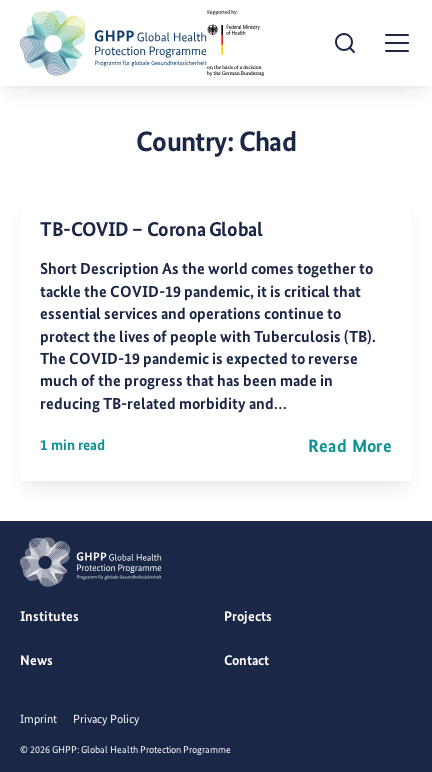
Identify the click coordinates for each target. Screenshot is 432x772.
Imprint (38, 719)
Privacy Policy (106, 719)
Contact (246, 660)
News (36, 660)
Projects (248, 616)
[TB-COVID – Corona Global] (216, 339)
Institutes (49, 616)
